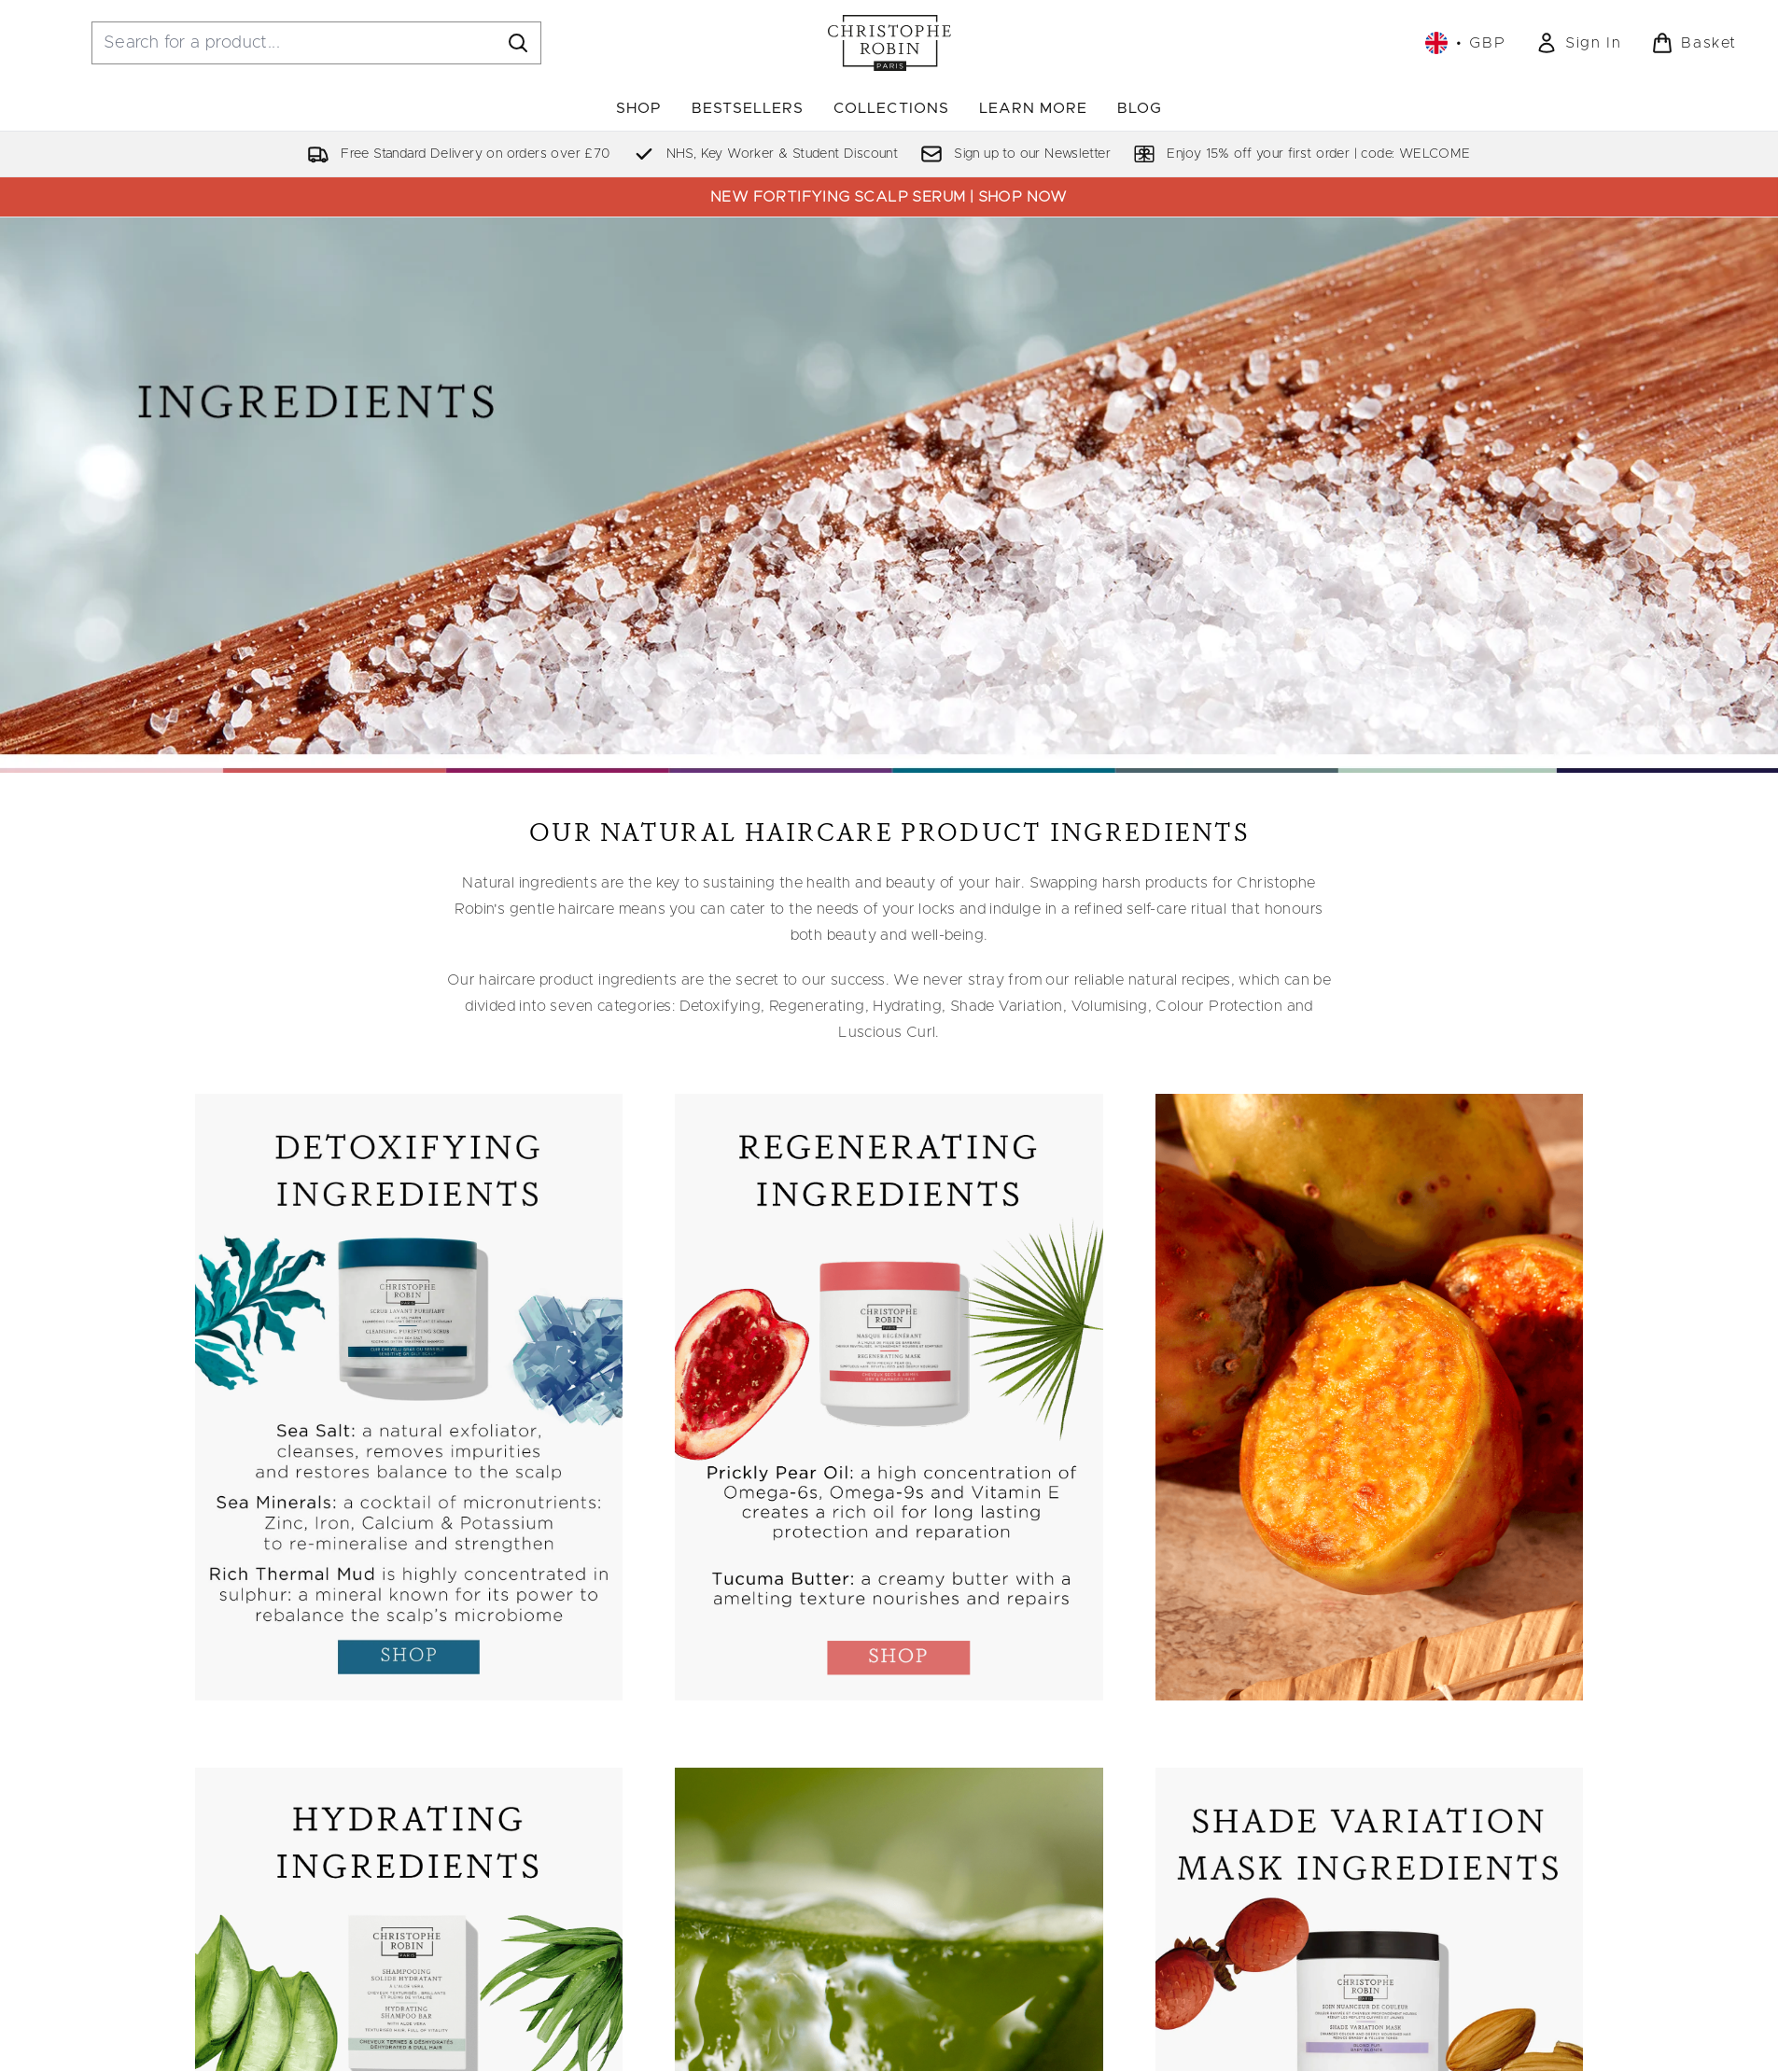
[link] (1578, 43)
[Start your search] (316, 42)
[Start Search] (518, 42)
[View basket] (1694, 43)
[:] (409, 1404)
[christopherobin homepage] (889, 43)
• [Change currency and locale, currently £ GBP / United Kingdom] (1465, 43)
